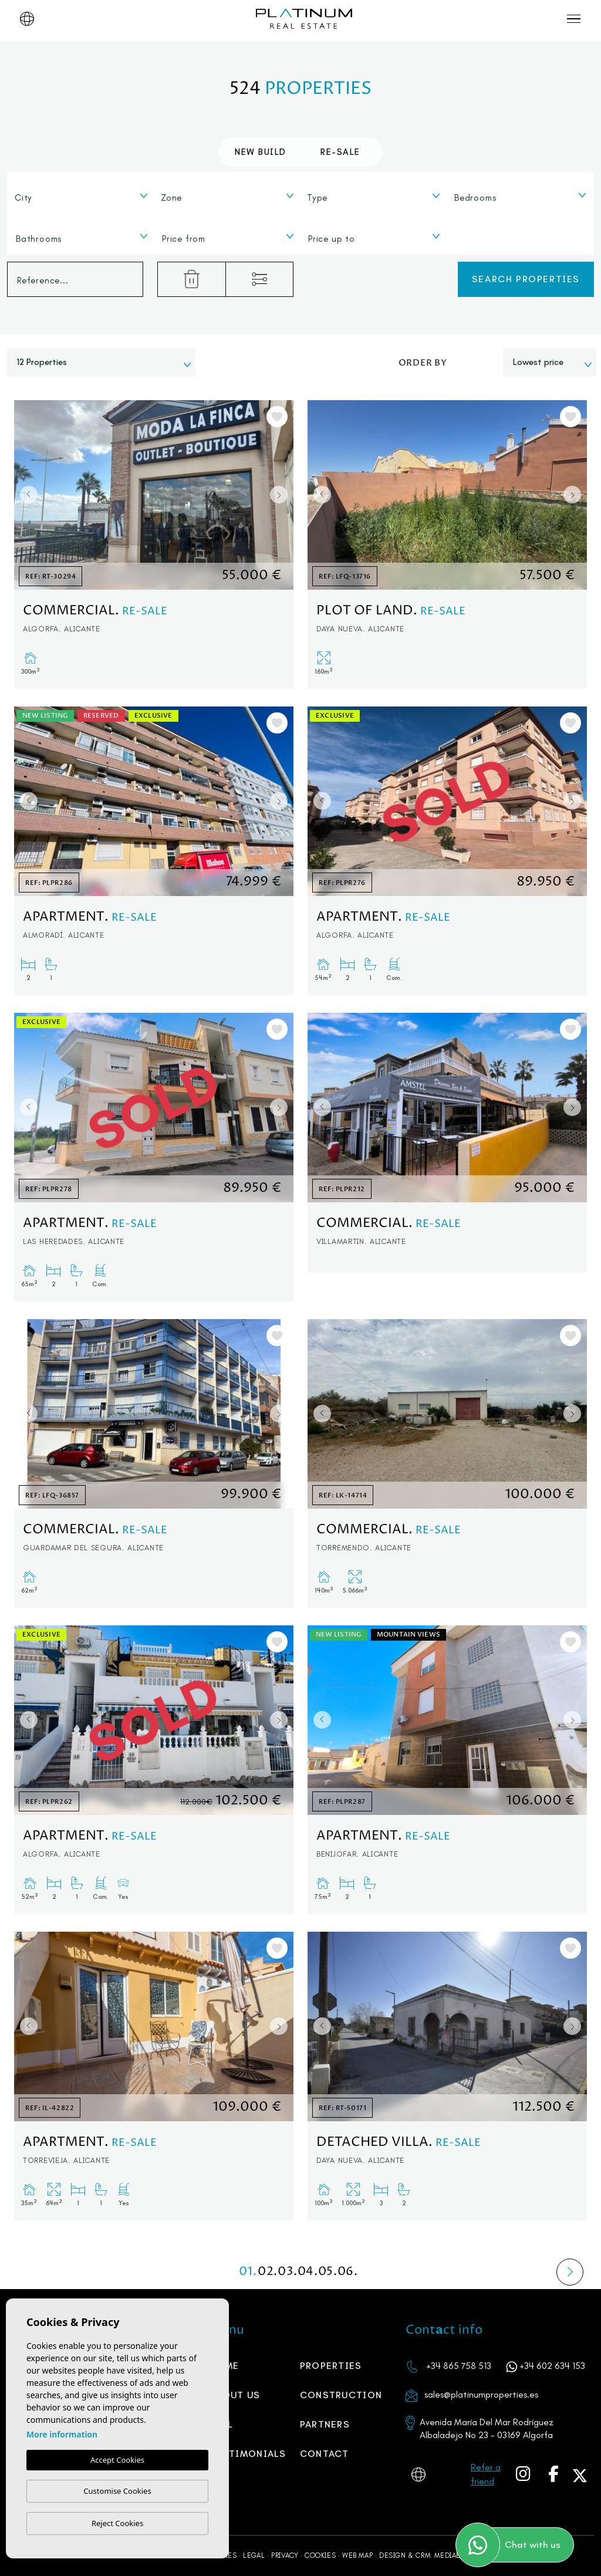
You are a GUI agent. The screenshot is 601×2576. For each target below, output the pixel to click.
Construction (341, 2395)
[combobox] (81, 195)
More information (61, 2434)
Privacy (284, 2555)
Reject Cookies (117, 2523)
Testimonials (248, 2453)
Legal (254, 2555)
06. (347, 2272)
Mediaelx (451, 2555)
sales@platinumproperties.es (481, 2394)
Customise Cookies (117, 2491)
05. (327, 2272)
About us (235, 2395)
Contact (324, 2453)
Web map (357, 2555)
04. (307, 2272)
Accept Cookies (117, 2460)
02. (268, 2272)
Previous (26, 495)
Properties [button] (331, 2365)
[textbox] (84, 197)
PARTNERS (325, 2424)
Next (281, 495)
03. (288, 2272)
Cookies (320, 2555)
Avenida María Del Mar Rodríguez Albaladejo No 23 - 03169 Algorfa (486, 2428)
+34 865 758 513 (458, 2365)
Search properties (526, 279)
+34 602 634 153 (552, 2365)
